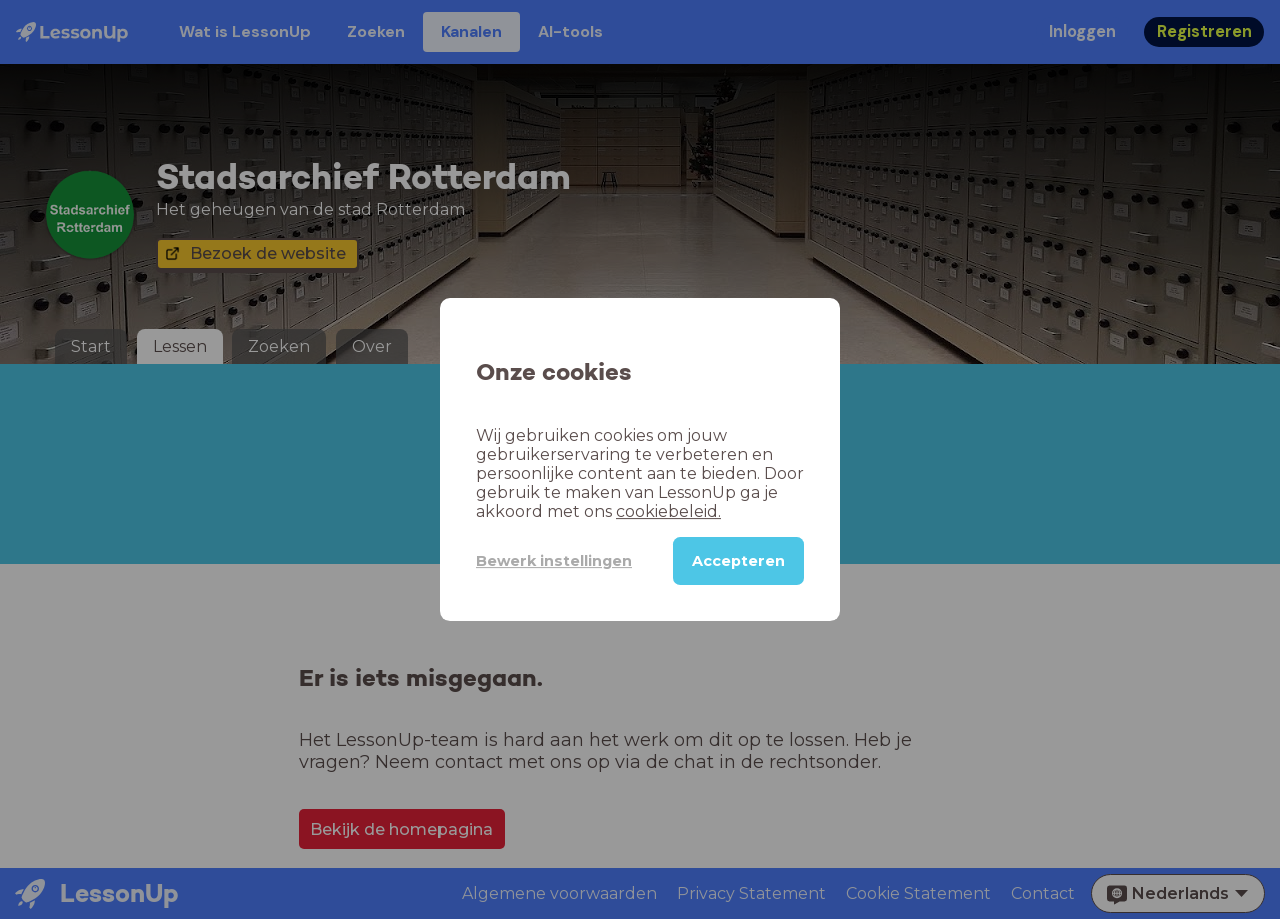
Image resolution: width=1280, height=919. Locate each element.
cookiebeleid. (668, 511)
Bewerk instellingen (554, 561)
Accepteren (738, 561)
